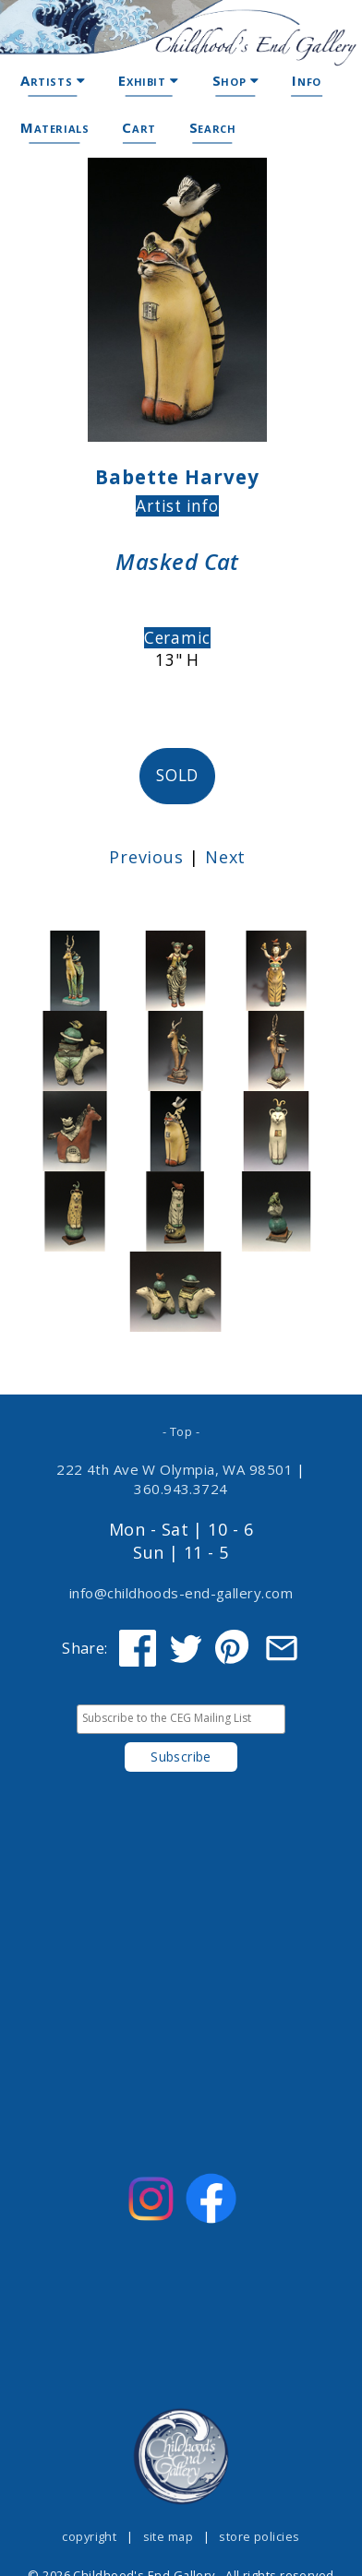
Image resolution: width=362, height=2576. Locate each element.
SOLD (177, 775)
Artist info (177, 505)
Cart (138, 127)
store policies (259, 2536)
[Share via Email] (281, 1648)
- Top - (181, 1431)
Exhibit (148, 80)
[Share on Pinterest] (233, 1648)
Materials (54, 127)
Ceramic (177, 637)
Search (212, 127)
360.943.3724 (181, 1488)
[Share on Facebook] (137, 1648)
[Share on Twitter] (185, 1648)
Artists (52, 80)
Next (226, 857)
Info (306, 80)
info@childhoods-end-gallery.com (181, 1593)
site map (168, 2536)
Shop (235, 80)
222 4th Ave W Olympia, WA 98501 (174, 1469)
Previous (146, 857)
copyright (89, 2536)
